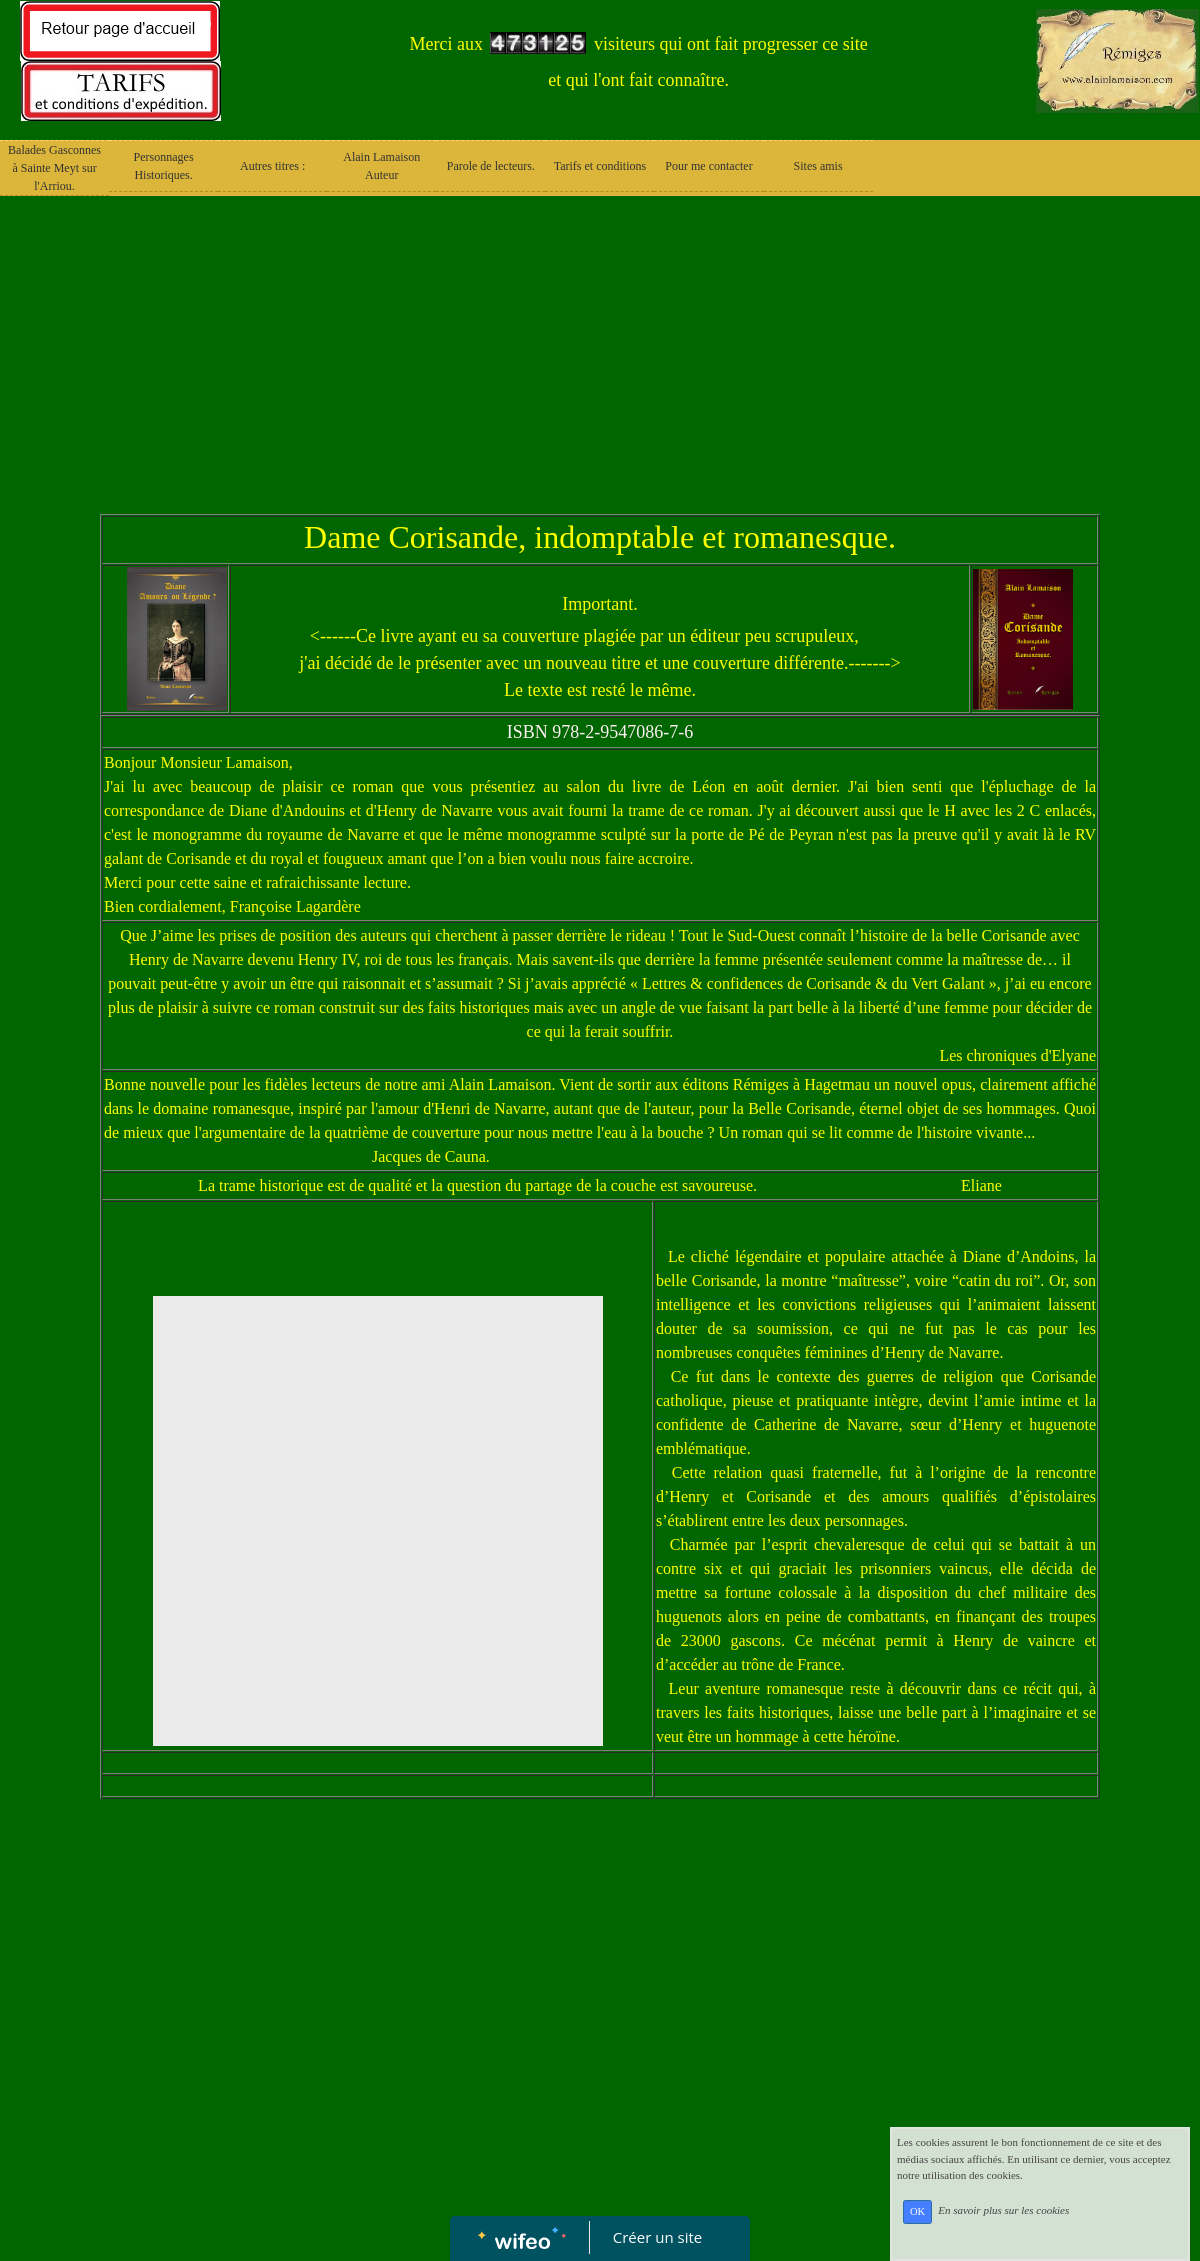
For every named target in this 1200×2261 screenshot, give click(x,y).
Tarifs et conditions (600, 166)
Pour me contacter (708, 166)
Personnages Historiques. (164, 166)
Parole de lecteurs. (491, 166)
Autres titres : (272, 166)
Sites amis (818, 166)
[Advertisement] (600, 364)
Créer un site (657, 2237)
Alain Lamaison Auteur (381, 166)
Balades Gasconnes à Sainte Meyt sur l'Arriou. (54, 168)
